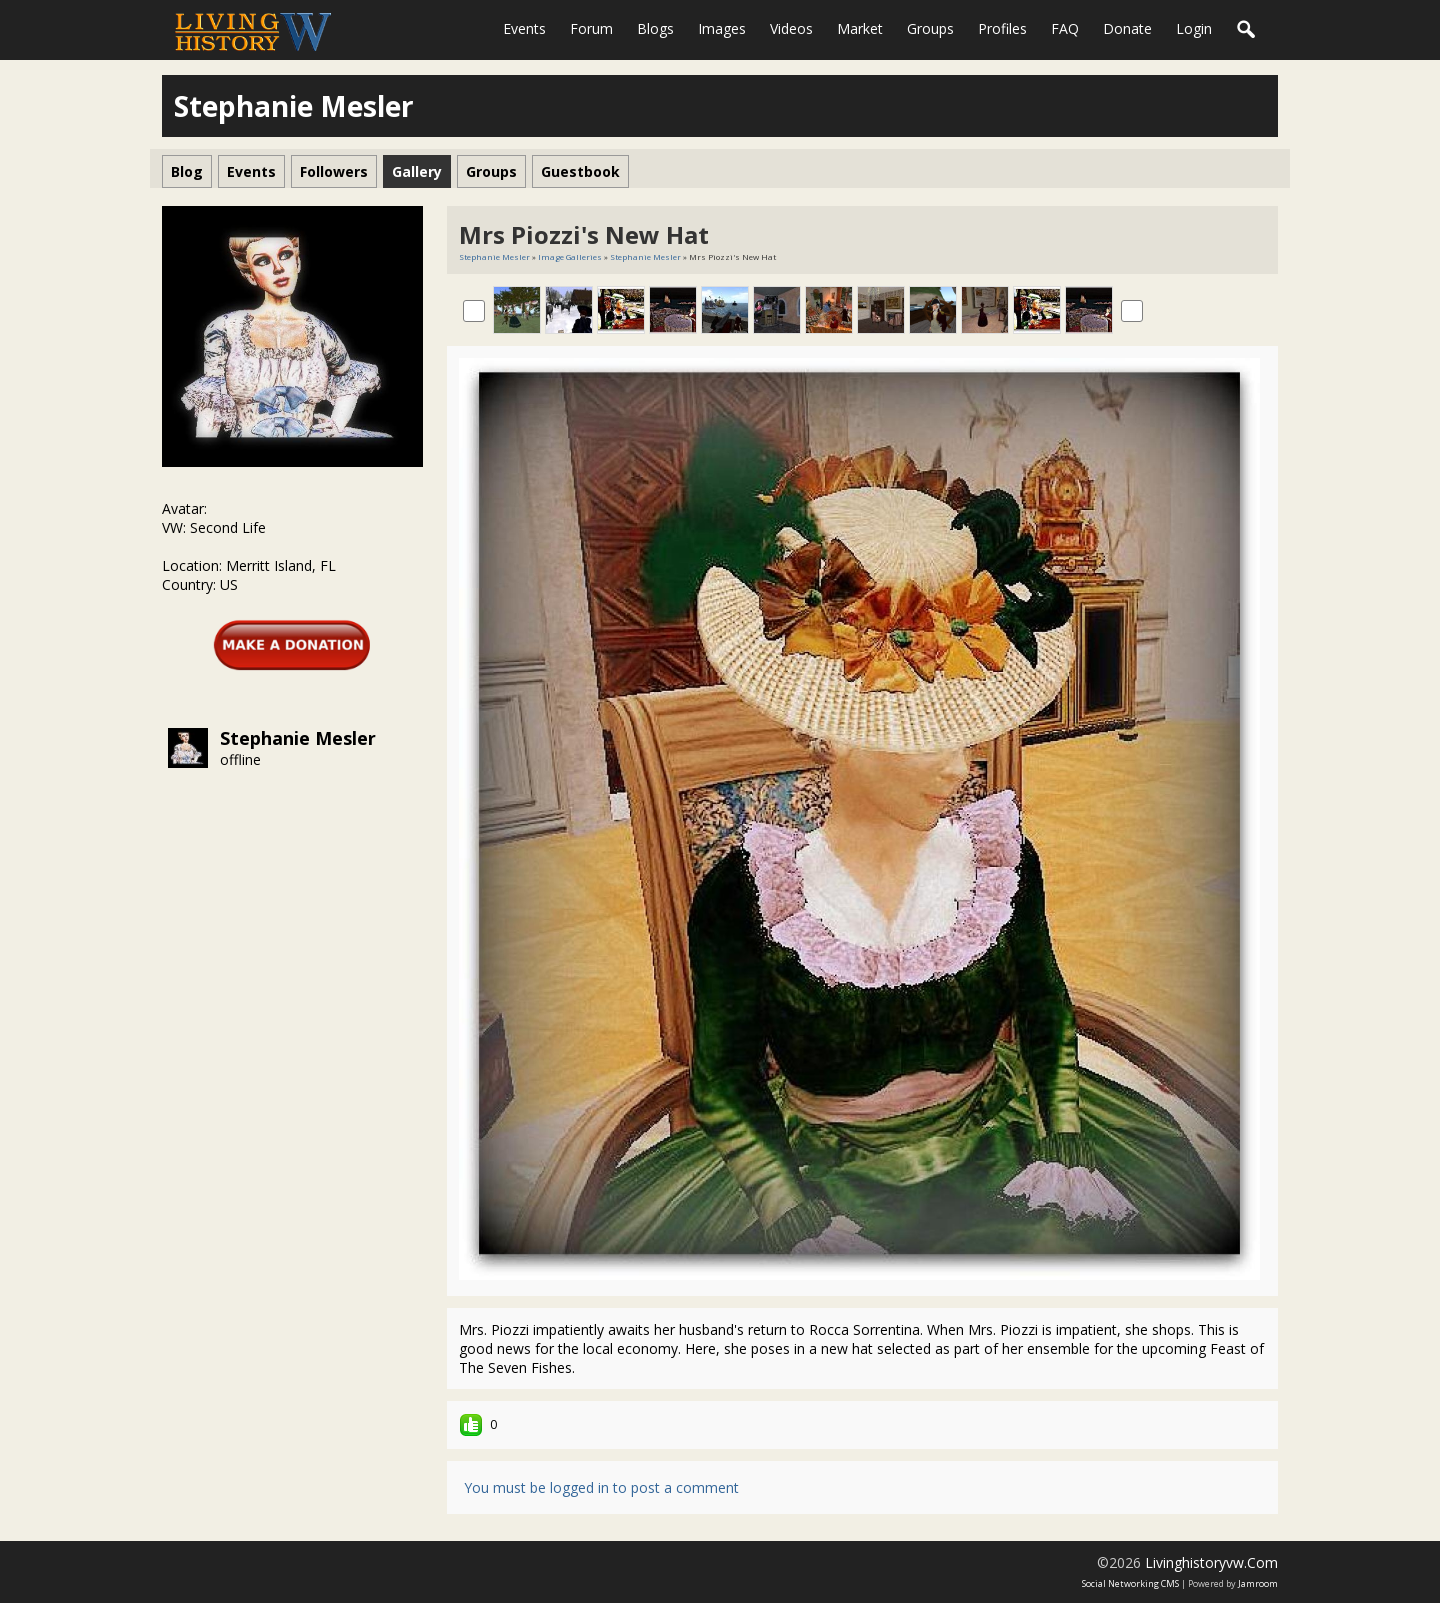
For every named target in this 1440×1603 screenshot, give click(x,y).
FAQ (1065, 28)
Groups (930, 28)
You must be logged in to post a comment (601, 1487)
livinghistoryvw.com (1211, 1562)
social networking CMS (1130, 1583)
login (1194, 28)
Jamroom (1258, 1583)
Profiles (1002, 28)
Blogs (655, 28)
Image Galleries (570, 256)
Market (860, 28)
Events (524, 28)
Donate (1127, 28)
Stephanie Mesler (298, 738)
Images (722, 28)
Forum (591, 28)
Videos (791, 28)
